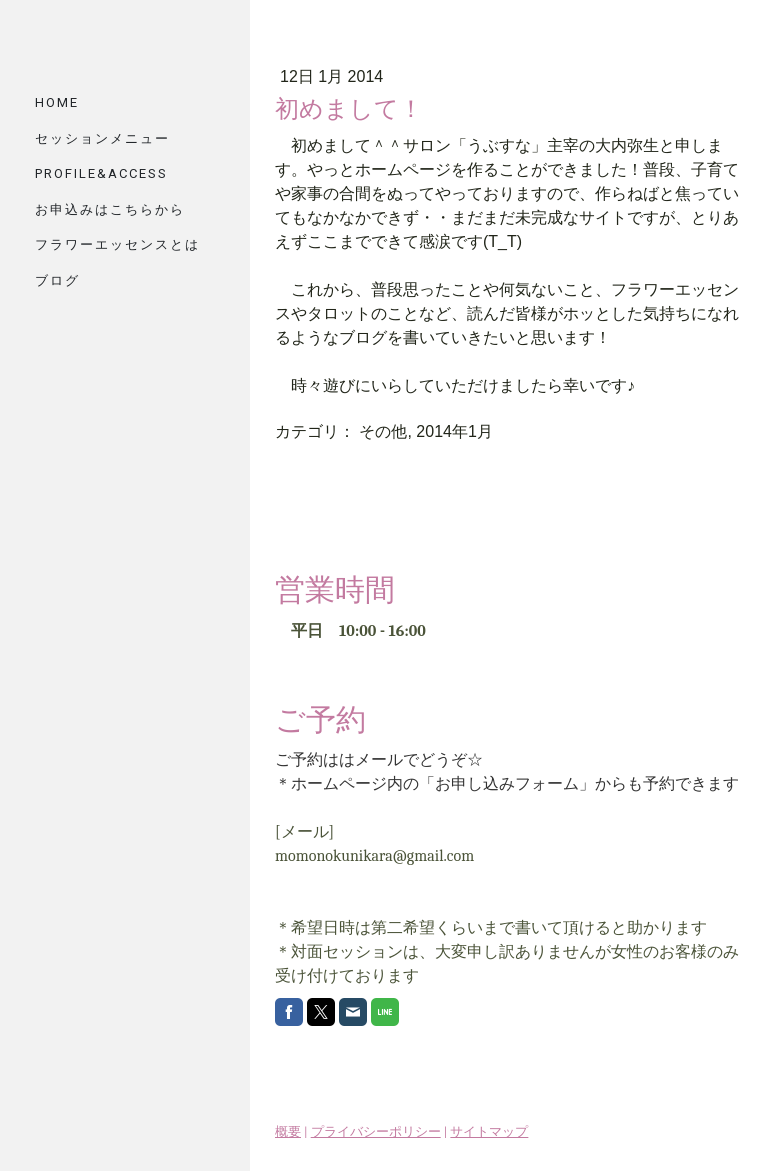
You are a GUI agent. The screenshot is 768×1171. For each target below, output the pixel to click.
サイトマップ (489, 1131)
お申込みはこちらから (110, 209)
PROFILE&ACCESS (101, 173)
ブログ (57, 280)
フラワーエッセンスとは (117, 244)
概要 (288, 1131)
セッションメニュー (102, 138)
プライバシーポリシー (376, 1131)
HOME (57, 102)
